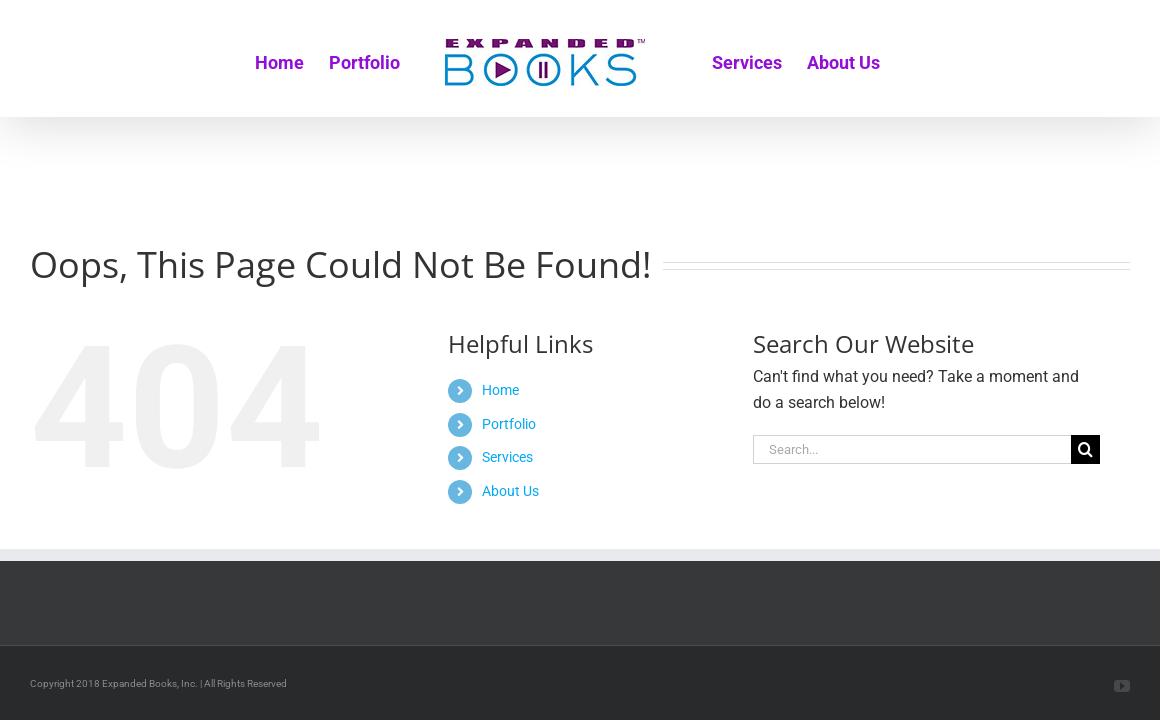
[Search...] (912, 449)
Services (507, 457)
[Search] (1085, 449)
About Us (510, 491)
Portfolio (509, 424)
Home (500, 390)
